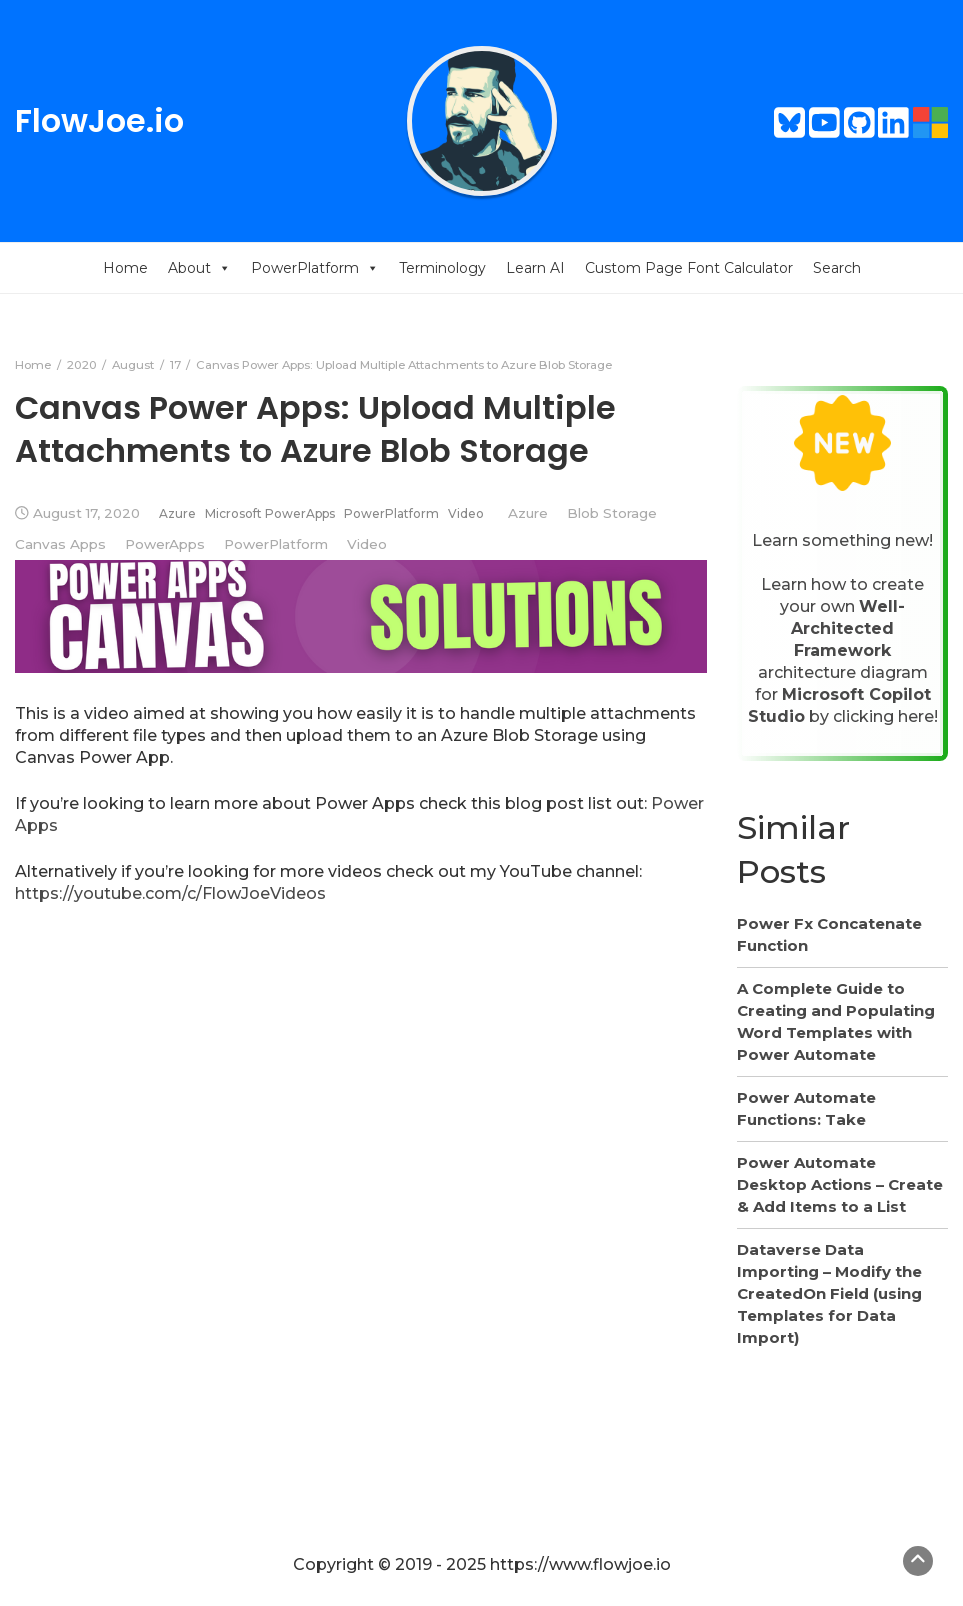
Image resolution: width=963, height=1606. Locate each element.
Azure (177, 513)
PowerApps (165, 544)
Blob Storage (612, 513)
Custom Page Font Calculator (689, 268)
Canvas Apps (60, 544)
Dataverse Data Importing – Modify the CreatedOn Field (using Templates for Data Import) (829, 1293)
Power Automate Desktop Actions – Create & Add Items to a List (840, 1184)
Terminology (442, 268)
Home (125, 268)
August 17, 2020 (86, 513)
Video (466, 513)
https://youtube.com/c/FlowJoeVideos (170, 893)
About (199, 268)
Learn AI (535, 268)
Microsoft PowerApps (270, 513)
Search (837, 268)
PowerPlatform (315, 268)
